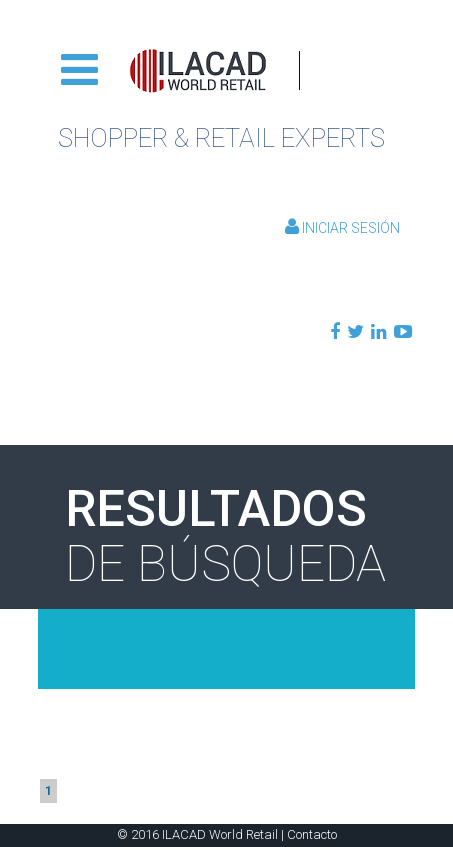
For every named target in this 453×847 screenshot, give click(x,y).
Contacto (312, 834)
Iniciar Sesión (342, 228)
